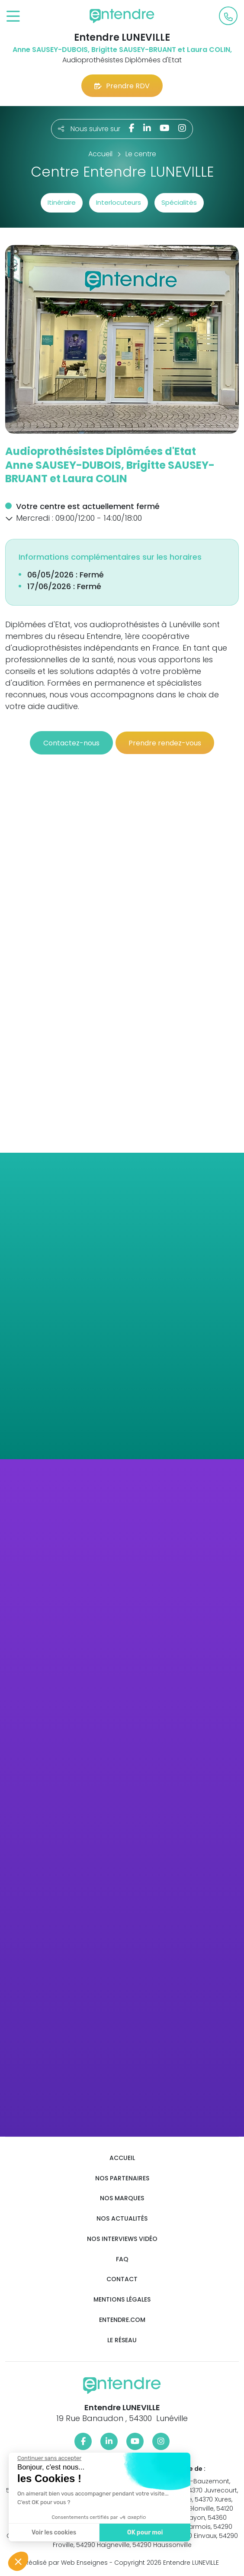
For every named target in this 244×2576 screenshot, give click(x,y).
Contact (122, 2279)
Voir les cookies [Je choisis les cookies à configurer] (53, 2532)
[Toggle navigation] (13, 16)
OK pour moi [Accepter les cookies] (144, 2532)
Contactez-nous (71, 743)
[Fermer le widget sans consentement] (48, 2458)
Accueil (122, 2158)
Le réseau (122, 2340)
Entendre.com (122, 2320)
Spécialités (179, 202)
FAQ (122, 2259)
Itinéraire (62, 202)
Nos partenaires (122, 2178)
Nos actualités (122, 2218)
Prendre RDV (122, 86)
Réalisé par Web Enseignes (66, 2562)
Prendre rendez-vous (164, 743)
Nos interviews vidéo (122, 2239)
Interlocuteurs (118, 202)
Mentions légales (122, 2299)
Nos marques (122, 2198)
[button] (9, 518)
